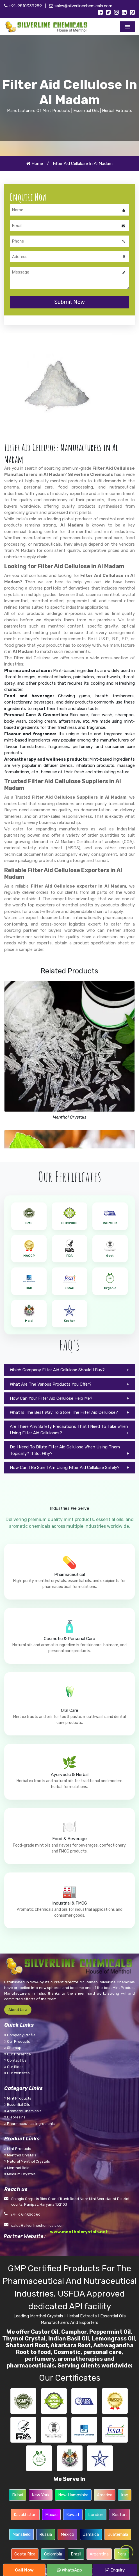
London (95, 2514)
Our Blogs (14, 2067)
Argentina (99, 2554)
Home (34, 163)
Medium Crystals (20, 2174)
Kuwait (72, 2514)
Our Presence (17, 2054)
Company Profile (20, 2035)
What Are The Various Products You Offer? (51, 1384)
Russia (45, 2534)
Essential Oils (17, 2104)
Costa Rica (24, 2554)
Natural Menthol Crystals (27, 2161)
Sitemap (12, 2048)
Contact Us (15, 2060)
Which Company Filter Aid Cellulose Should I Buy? (57, 1369)
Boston (119, 2514)
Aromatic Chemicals (23, 2111)
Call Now (24, 2570)
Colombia (53, 2554)
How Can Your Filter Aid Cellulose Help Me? (51, 1398)
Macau (51, 2514)
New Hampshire (73, 2494)
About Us (17, 2010)
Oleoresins (15, 2117)
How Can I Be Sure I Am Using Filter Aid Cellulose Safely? (65, 1467)
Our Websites (17, 2073)
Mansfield (21, 2534)
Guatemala (118, 2534)
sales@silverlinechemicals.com (80, 5)
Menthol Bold (16, 2168)
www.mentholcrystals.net (79, 2231)
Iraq (124, 2494)
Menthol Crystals (69, 1117)
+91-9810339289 (23, 5)
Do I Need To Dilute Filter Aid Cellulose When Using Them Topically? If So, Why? (65, 1450)
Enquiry (115, 2570)
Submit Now (69, 302)
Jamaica (91, 2534)
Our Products (17, 2041)
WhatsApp (69, 2570)
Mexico (67, 2534)
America (104, 2494)
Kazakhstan (25, 2514)
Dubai (17, 2494)
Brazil (76, 2554)
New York (40, 2494)
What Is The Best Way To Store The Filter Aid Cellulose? (64, 1412)
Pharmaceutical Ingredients (29, 2124)
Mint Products (17, 2098)
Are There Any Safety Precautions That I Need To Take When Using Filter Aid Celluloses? (69, 1429)
